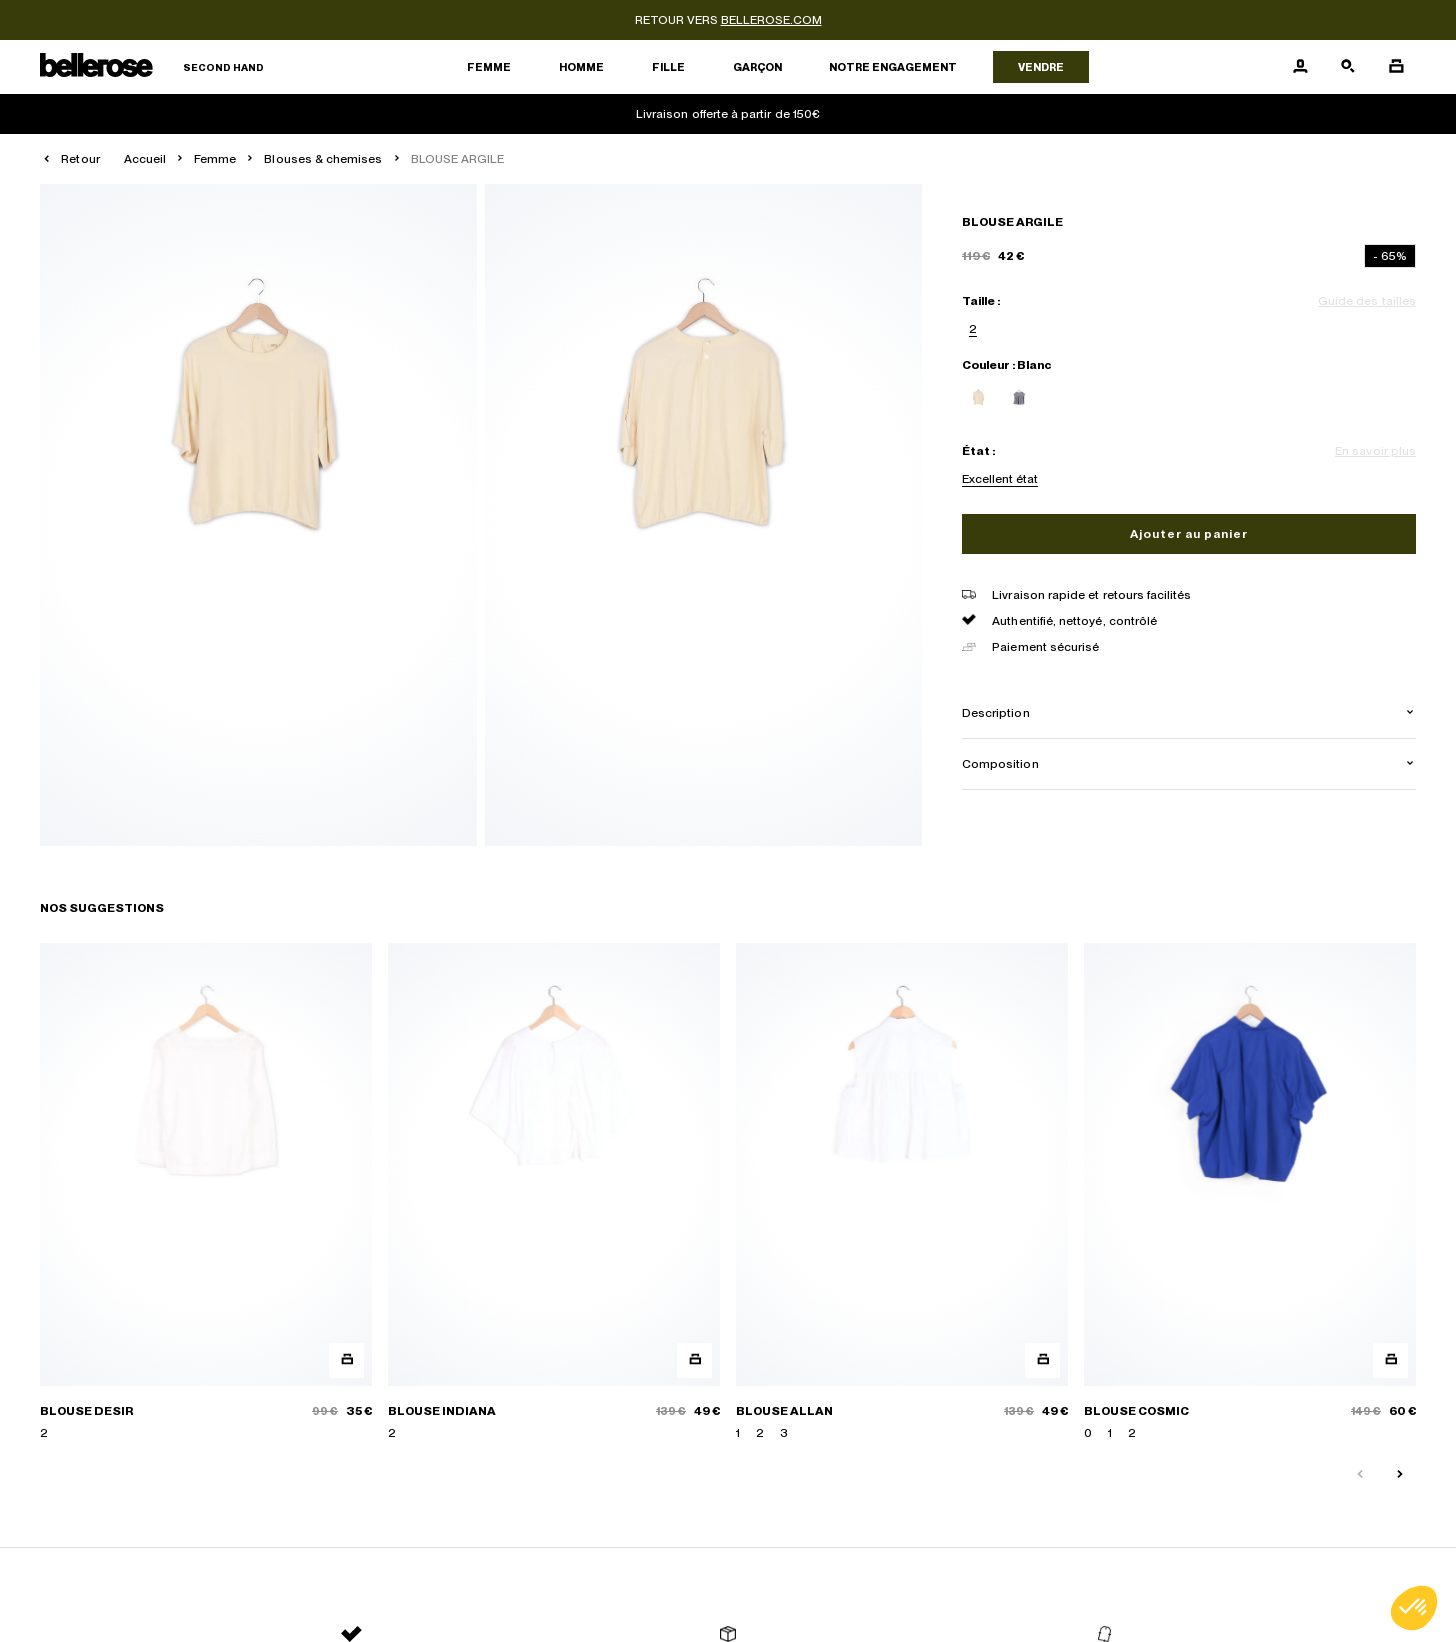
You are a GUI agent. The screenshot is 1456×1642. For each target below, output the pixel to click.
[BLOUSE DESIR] (206, 1192)
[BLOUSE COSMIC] (1250, 1192)
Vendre (1041, 67)
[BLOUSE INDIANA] (554, 1192)
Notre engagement (893, 67)
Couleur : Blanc (1006, 365)
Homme (581, 67)
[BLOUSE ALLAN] (902, 1192)
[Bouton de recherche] (1348, 67)
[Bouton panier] (1396, 67)
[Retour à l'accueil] (152, 67)
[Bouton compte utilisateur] (1300, 67)
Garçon (757, 67)
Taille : (981, 301)
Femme (489, 67)
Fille (668, 67)
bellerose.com (771, 20)
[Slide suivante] (1400, 1475)
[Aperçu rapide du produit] (346, 1360)
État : (978, 451)
